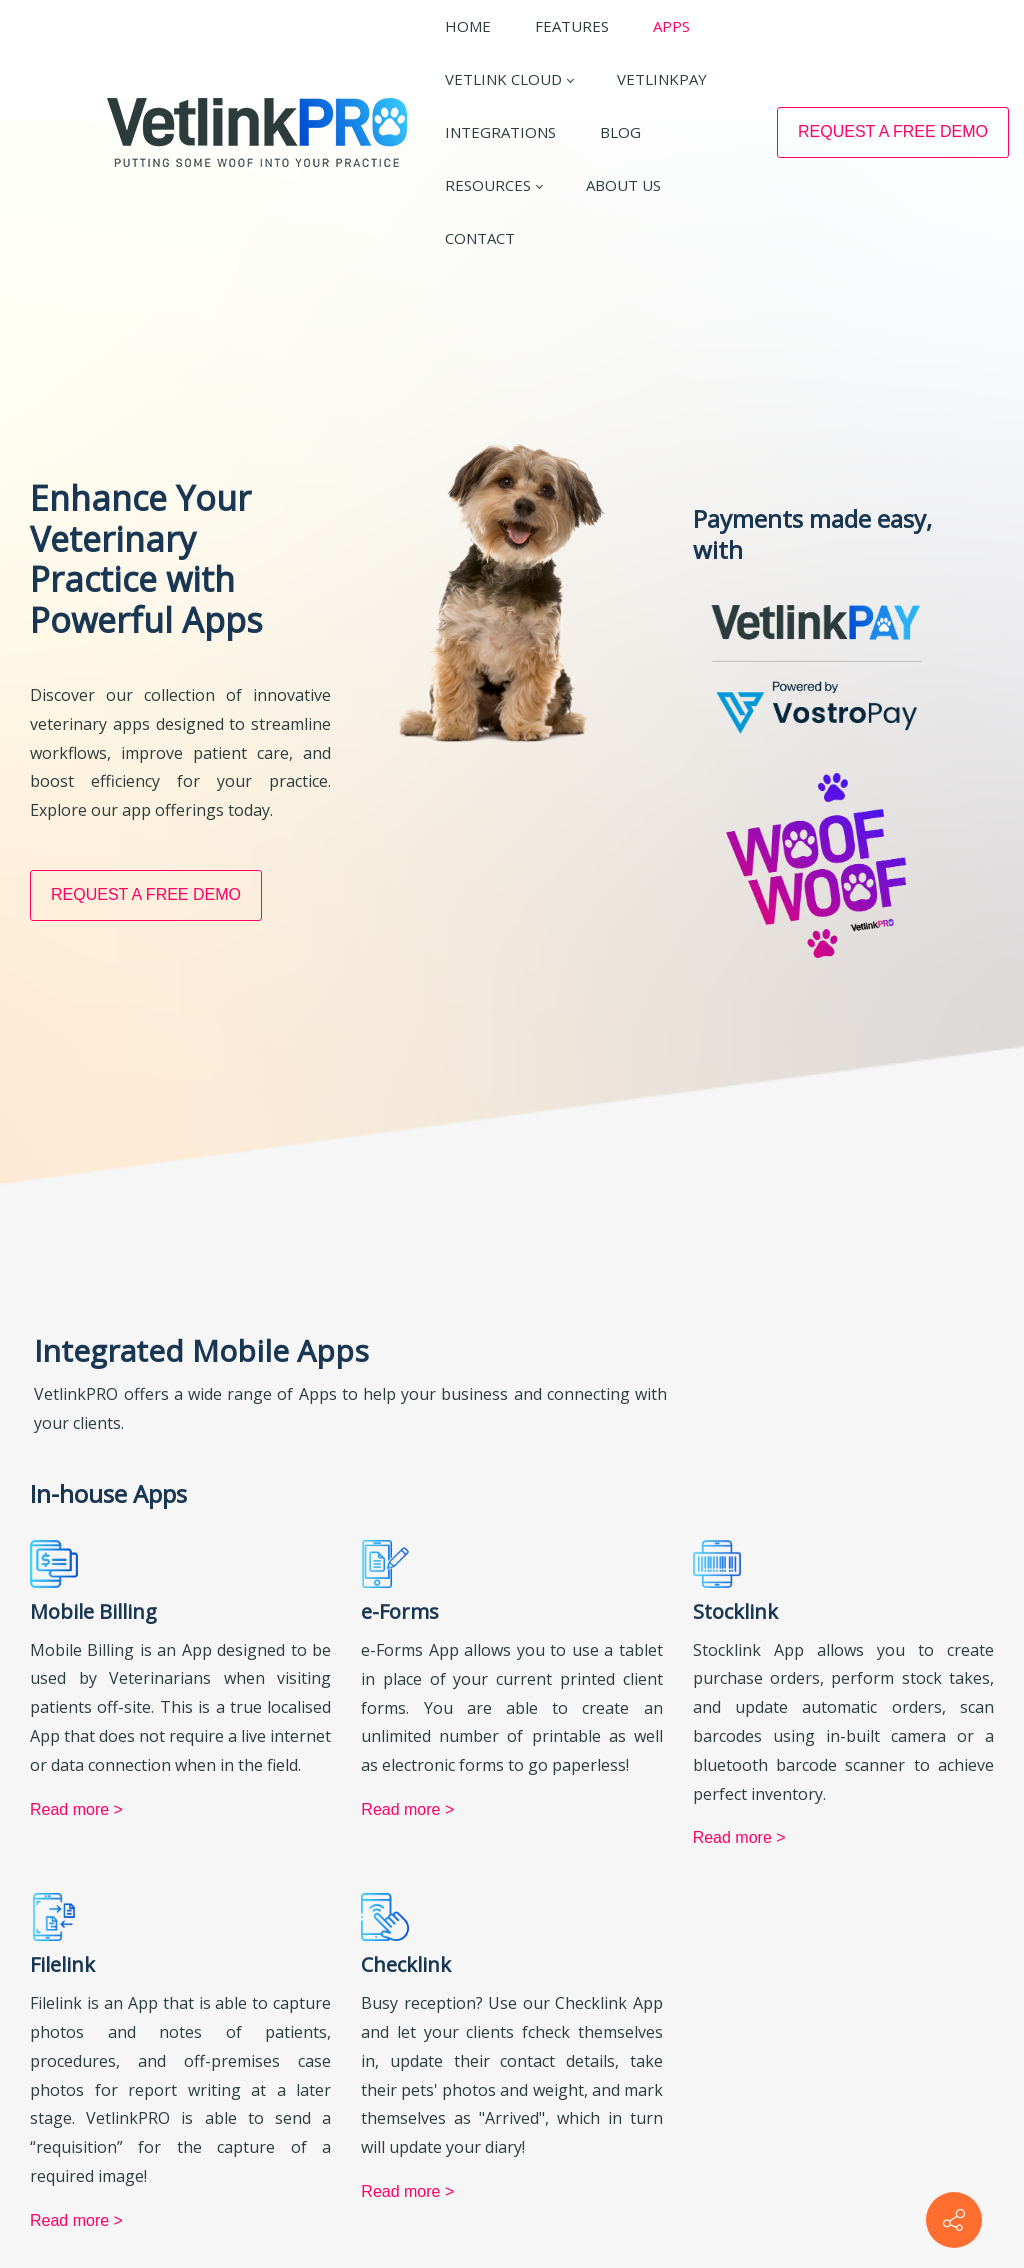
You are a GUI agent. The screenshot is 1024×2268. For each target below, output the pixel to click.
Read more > (76, 2184)
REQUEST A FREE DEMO (893, 131)
